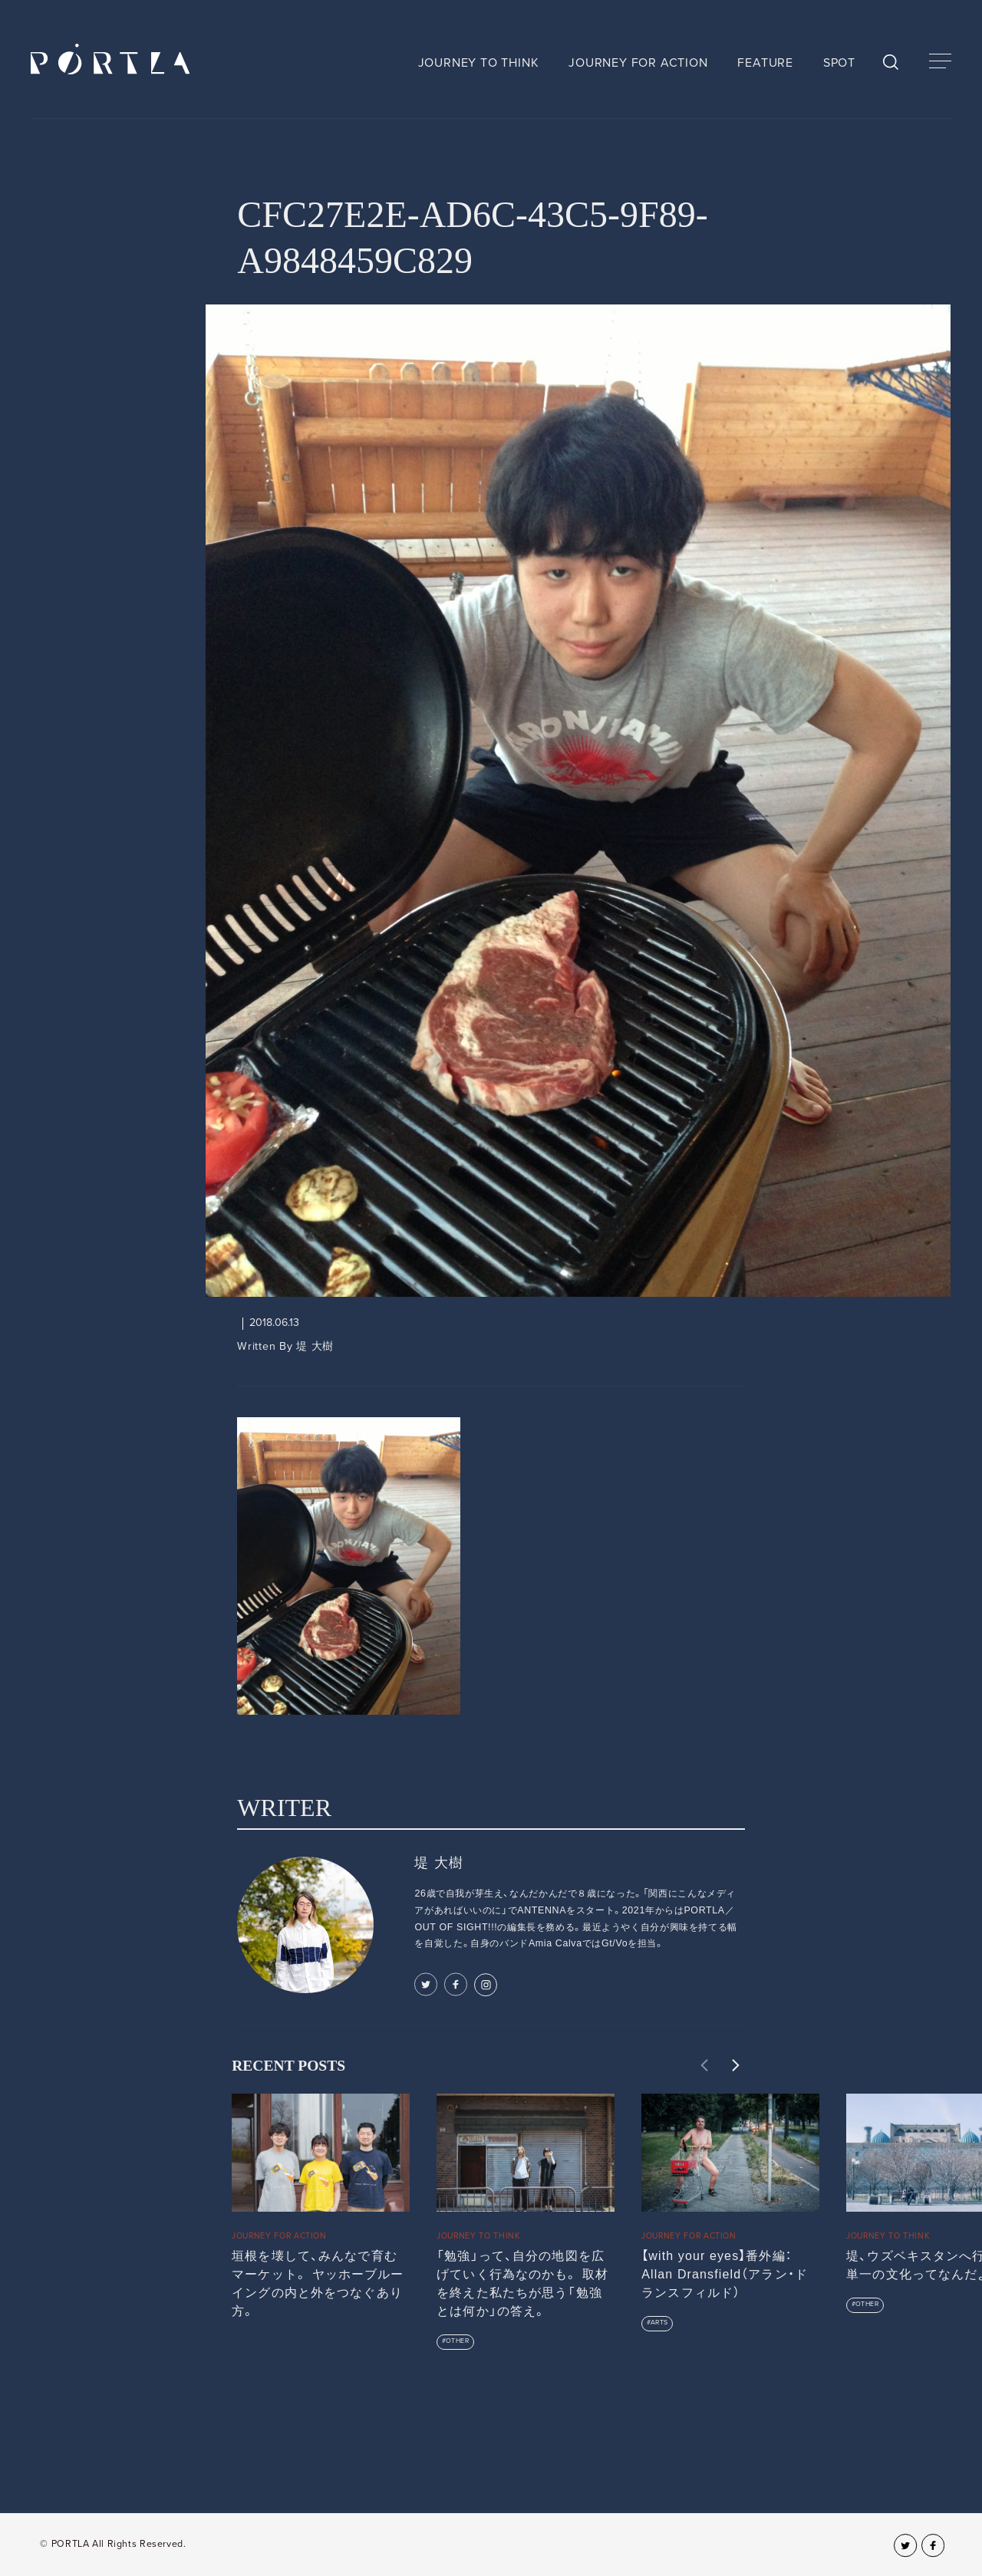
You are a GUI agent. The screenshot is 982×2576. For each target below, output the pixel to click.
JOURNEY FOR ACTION (637, 63)
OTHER (457, 2341)
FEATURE (765, 63)
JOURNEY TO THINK (478, 63)
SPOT (839, 63)
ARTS (659, 2322)
